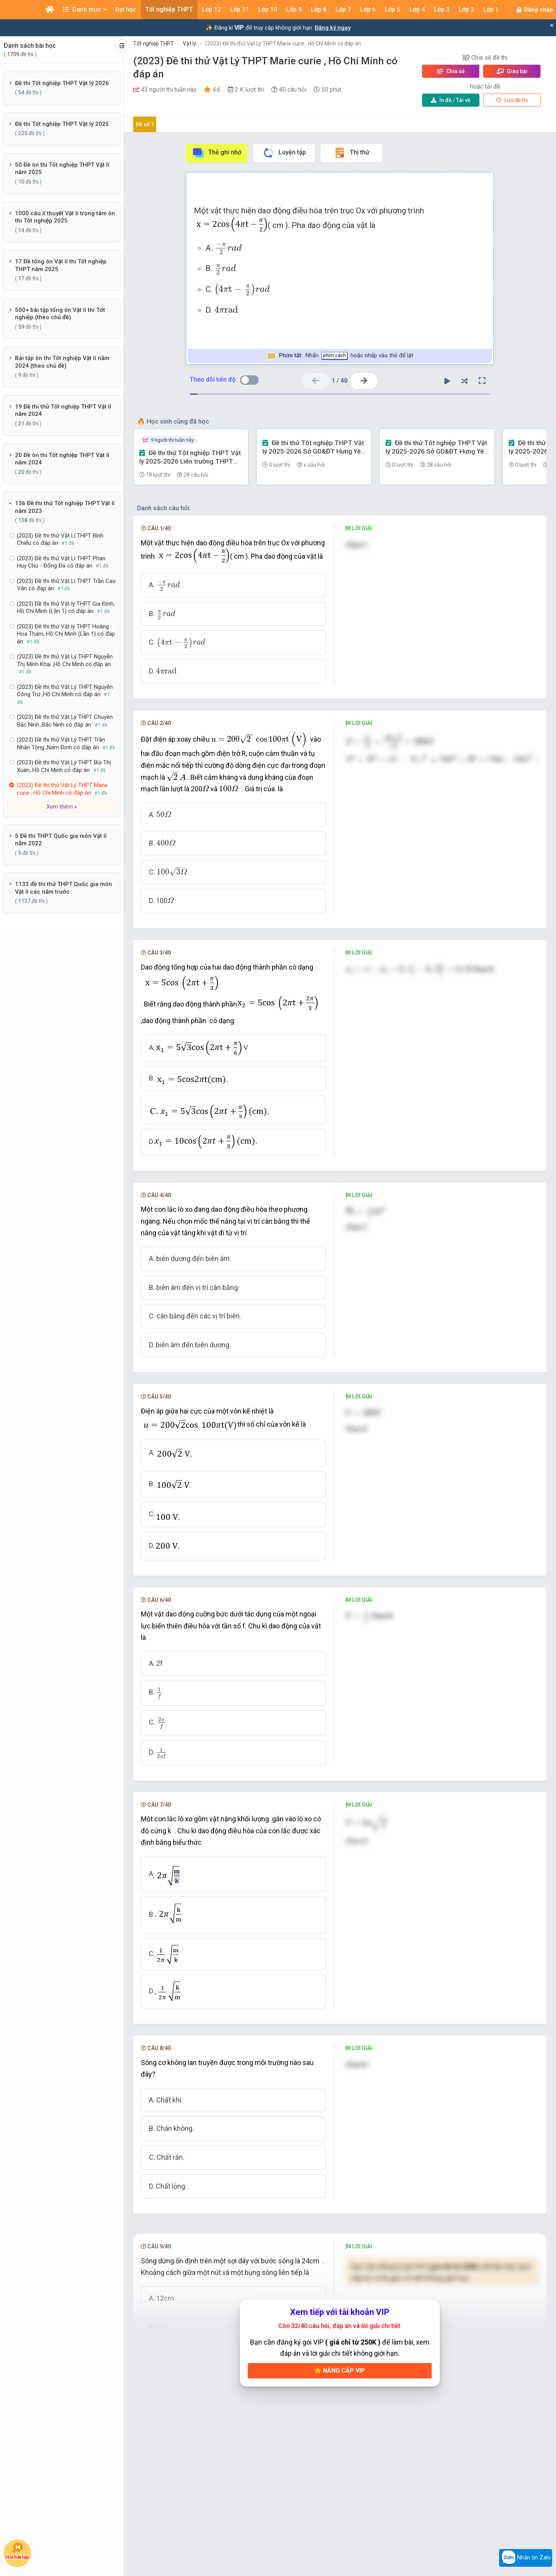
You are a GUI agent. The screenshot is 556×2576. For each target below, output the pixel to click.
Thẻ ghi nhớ (216, 153)
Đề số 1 (145, 124)
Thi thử (351, 153)
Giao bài (512, 71)
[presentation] (228, 248)
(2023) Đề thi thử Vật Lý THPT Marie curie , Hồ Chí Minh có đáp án (283, 43)
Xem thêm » (62, 806)
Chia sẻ (451, 71)
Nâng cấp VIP (339, 2370)
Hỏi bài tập (17, 2551)
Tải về (451, 100)
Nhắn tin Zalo (525, 2558)
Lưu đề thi (512, 100)
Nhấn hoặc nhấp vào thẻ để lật (340, 356)
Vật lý (189, 43)
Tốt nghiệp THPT (153, 43)
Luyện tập (284, 153)
